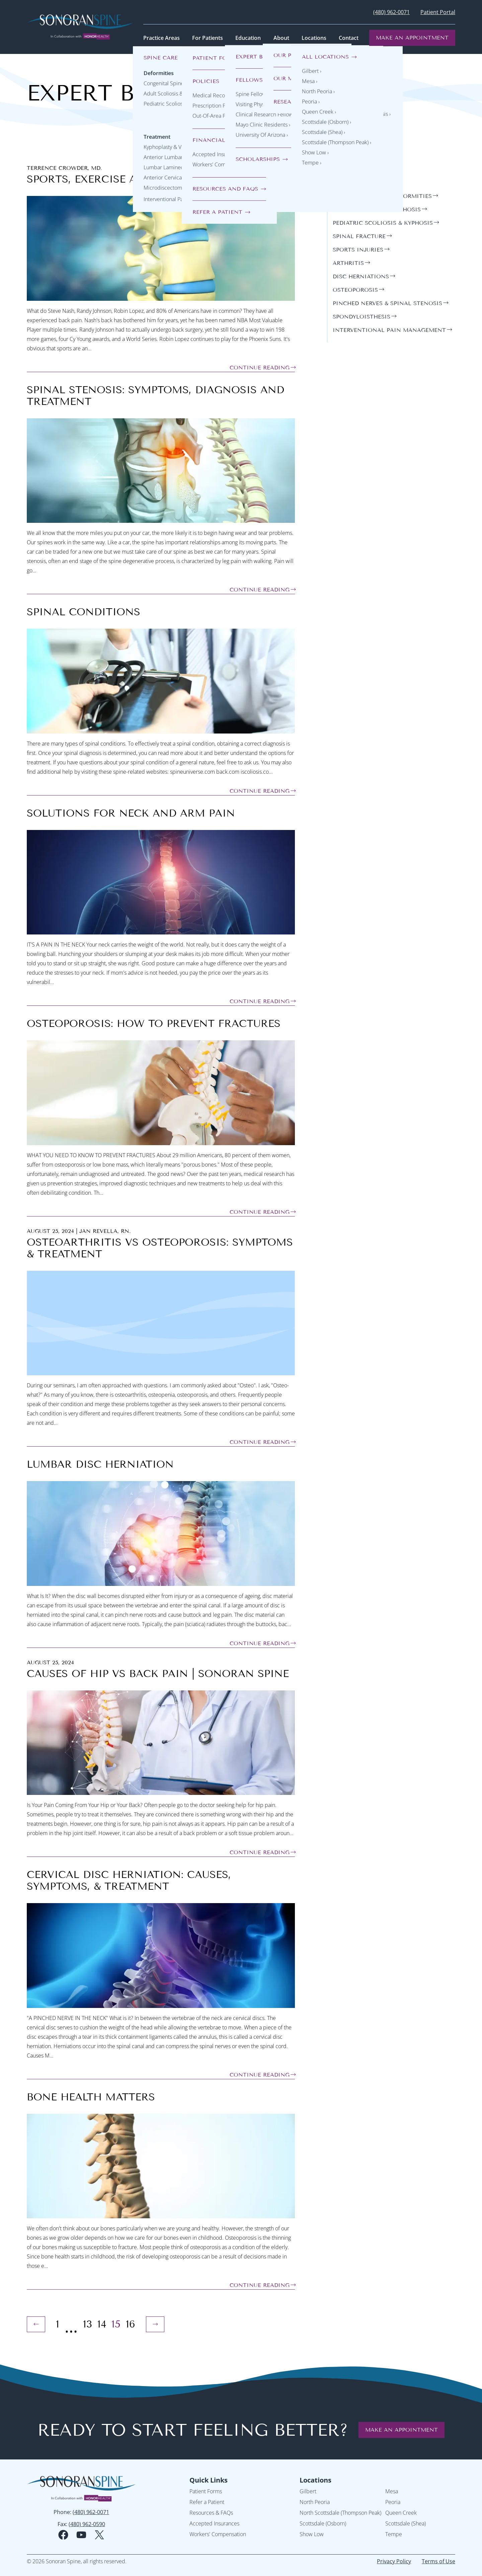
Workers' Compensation (217, 2534)
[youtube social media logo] (81, 2535)
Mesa (391, 2491)
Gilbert (308, 2491)
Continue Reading (260, 367)
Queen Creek (401, 2512)
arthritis (348, 263)
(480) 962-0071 (391, 12)
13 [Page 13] (87, 2324)
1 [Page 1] (57, 2324)
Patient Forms (205, 2491)
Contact (348, 38)
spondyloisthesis (361, 317)
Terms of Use (438, 2561)
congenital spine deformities (382, 196)
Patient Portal (437, 12)
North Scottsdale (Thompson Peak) (340, 2512)
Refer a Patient (206, 2502)
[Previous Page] (36, 2324)
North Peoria (315, 2502)
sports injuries (358, 250)
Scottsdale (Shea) (405, 2523)
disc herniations (361, 276)
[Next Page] (155, 2324)
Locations (315, 2480)
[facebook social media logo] (63, 2535)
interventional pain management (389, 330)
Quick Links (208, 2480)
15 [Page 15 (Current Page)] (115, 2324)
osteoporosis (355, 290)
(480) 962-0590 (87, 2524)
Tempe (393, 2534)
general (346, 183)
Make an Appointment (412, 37)
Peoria (392, 2502)
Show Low (312, 2534)
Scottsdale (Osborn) (323, 2523)
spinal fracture (359, 236)
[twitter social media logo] (99, 2535)
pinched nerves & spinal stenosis (387, 303)
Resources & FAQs (211, 2512)
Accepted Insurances (214, 2523)
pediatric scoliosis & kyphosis (383, 223)
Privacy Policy (394, 2561)
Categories (353, 167)
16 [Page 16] (130, 2324)
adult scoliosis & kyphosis (377, 209)
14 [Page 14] (101, 2324)
